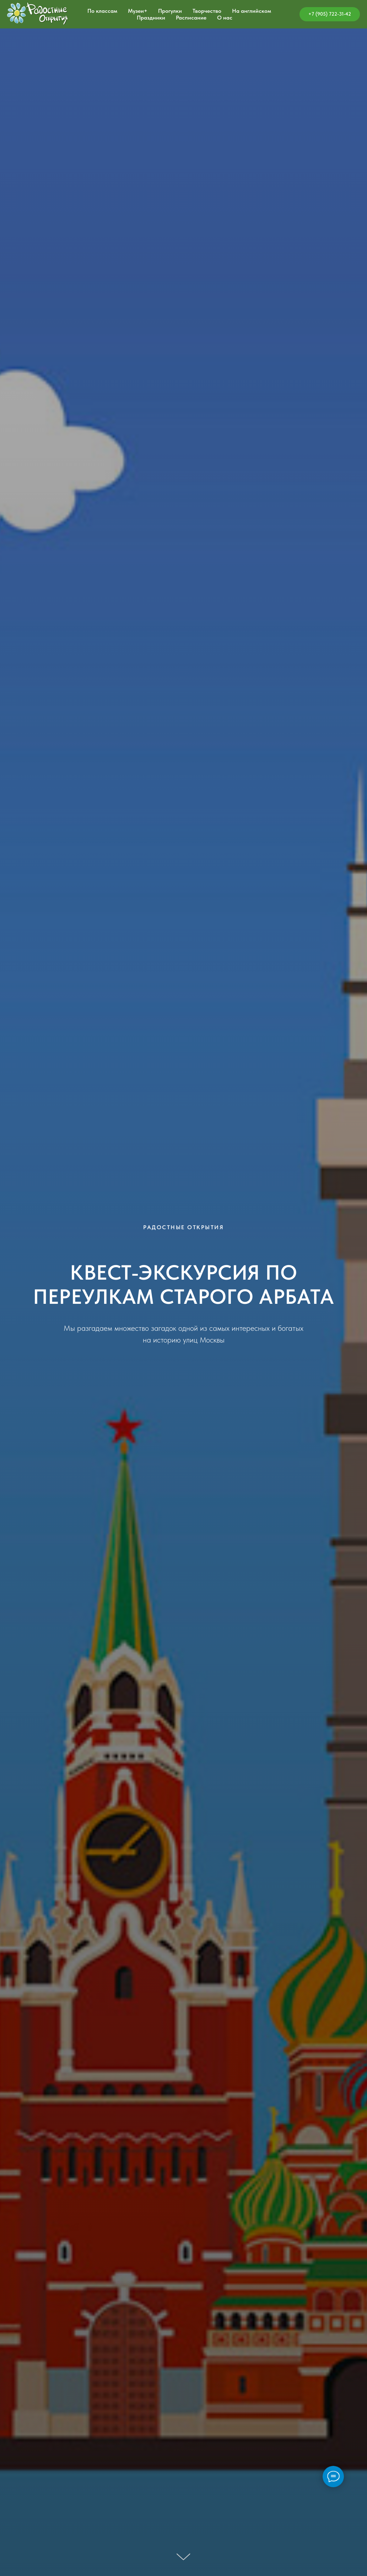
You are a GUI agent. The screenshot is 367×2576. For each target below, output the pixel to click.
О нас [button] (224, 17)
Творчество (207, 10)
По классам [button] (102, 10)
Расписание (191, 17)
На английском (251, 10)
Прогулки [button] (170, 10)
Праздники (151, 17)
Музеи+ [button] (137, 10)
